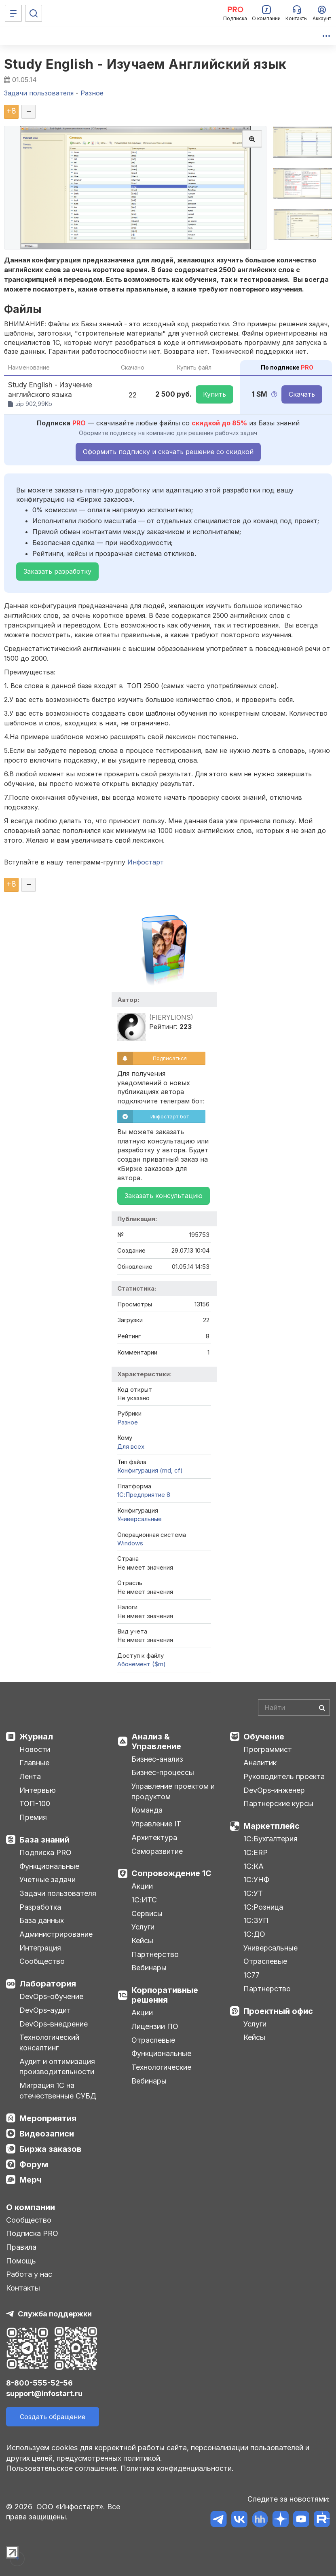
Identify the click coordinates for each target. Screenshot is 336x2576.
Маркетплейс (271, 1826)
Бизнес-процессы (162, 1772)
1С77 (251, 1975)
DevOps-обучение (51, 1996)
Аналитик (260, 1762)
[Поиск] (33, 13)
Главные (34, 1762)
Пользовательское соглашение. (62, 2468)
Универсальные (139, 1519)
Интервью (37, 1790)
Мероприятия (47, 2118)
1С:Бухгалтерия (270, 1838)
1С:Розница (263, 1907)
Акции (142, 1886)
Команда (147, 1810)
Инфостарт (145, 862)
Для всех (130, 1446)
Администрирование (56, 1934)
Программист (267, 1749)
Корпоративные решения (164, 1995)
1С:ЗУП (255, 1920)
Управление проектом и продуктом (173, 1791)
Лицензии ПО (154, 2026)
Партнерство (155, 1954)
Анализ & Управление (156, 1741)
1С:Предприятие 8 (143, 1494)
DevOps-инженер (274, 1790)
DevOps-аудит (45, 2010)
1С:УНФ (256, 1879)
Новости (34, 1749)
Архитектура (154, 1837)
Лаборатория (47, 1984)
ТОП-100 (34, 1803)
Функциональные (49, 1866)
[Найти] (322, 1707)
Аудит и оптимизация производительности (57, 2066)
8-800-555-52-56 (39, 2383)
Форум (33, 2164)
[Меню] (13, 13)
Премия (33, 1817)
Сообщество (42, 1961)
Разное (127, 1422)
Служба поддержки (55, 2314)
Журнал (36, 1736)
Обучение (263, 1736)
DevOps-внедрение (53, 2024)
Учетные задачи (47, 1879)
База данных (41, 1920)
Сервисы (147, 1913)
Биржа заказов (50, 2149)
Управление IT (156, 1823)
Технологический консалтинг (49, 2042)
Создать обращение (52, 2417)
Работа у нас (29, 2274)
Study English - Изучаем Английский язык (145, 64)
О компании (30, 2207)
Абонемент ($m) (141, 1664)
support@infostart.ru (44, 2393)
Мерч (30, 2180)
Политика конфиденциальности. (177, 2468)
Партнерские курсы (278, 1803)
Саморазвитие (157, 1851)
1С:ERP (255, 1852)
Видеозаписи (46, 2134)
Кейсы (142, 1940)
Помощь (21, 2261)
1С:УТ (253, 1893)
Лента (30, 1776)
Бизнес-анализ (157, 1759)
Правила (21, 2247)
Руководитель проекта (284, 1776)
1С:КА (253, 1866)
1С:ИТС (144, 1900)
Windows (130, 1543)
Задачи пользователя (57, 1893)
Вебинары (149, 1967)
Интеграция (40, 1948)
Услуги (142, 1927)
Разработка (40, 1907)
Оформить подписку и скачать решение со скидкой (168, 452)
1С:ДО (254, 1934)
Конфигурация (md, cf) (150, 1470)
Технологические (161, 2067)
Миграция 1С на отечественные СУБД (57, 2090)
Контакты (23, 2288)
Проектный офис (278, 2011)
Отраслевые (153, 2040)
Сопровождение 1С (171, 1873)
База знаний (44, 1840)
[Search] (294, 1707)
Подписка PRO (45, 1852)
